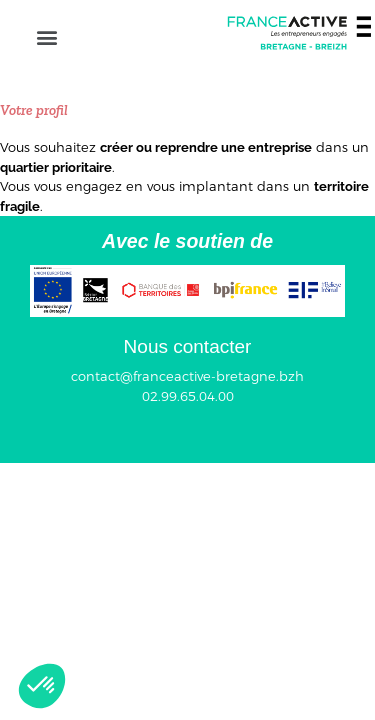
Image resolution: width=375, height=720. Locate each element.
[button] (46, 36)
